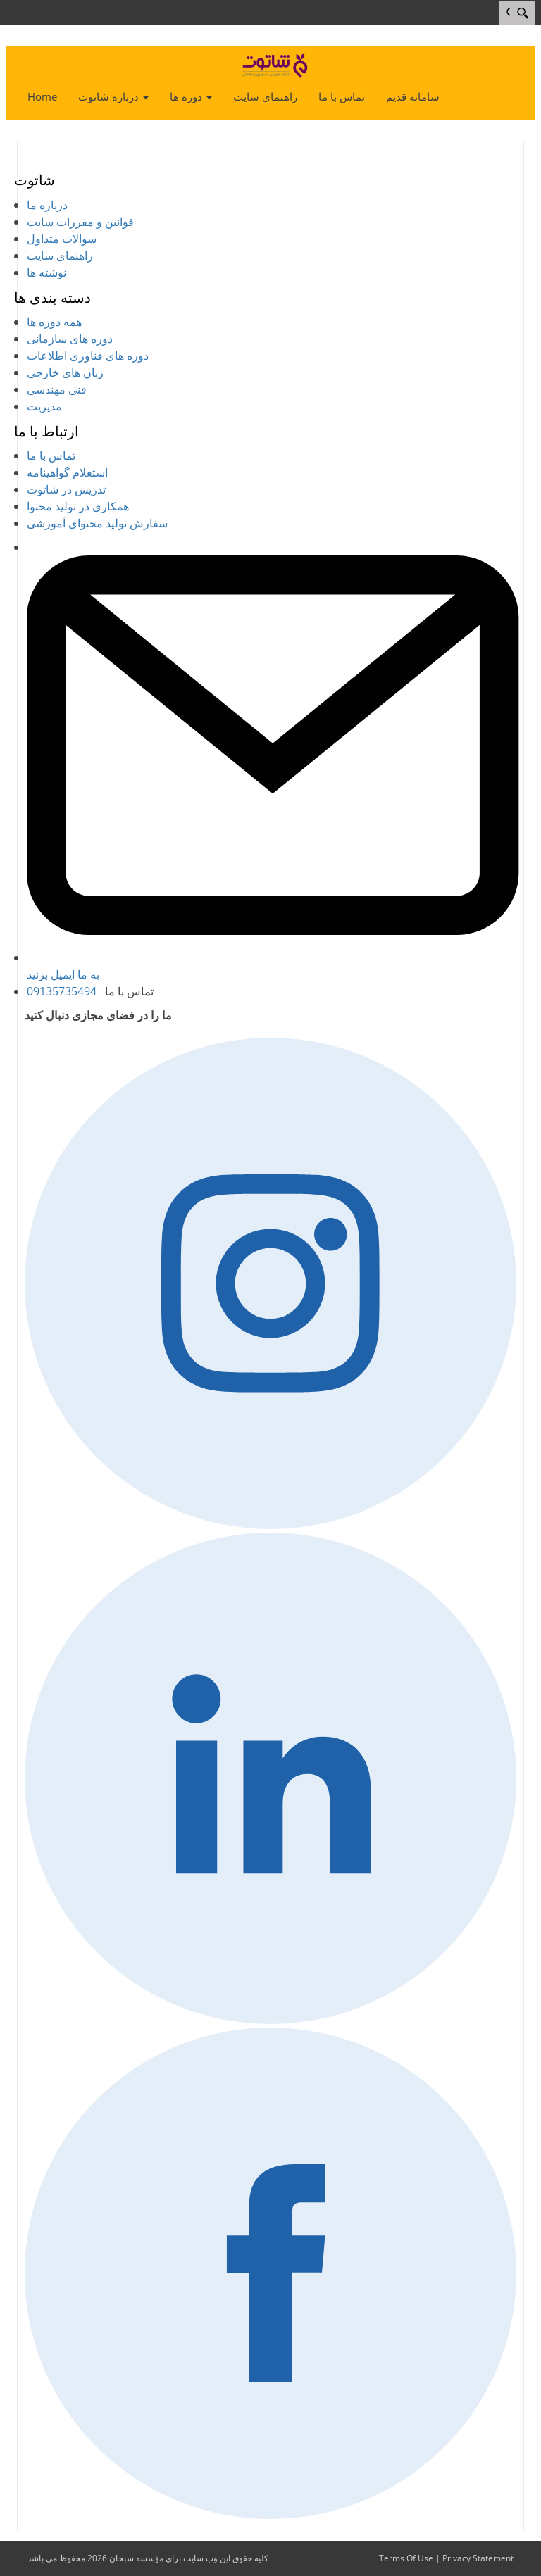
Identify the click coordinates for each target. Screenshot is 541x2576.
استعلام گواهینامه (67, 472)
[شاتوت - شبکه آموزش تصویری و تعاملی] (276, 64)
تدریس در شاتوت (66, 489)
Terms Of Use (406, 2558)
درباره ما (47, 205)
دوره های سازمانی (70, 338)
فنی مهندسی (57, 389)
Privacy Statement (478, 2558)
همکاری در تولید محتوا (78, 506)
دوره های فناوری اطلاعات (88, 355)
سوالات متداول (62, 238)
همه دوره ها (54, 321)
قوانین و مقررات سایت (80, 222)
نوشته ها (46, 272)
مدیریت (44, 406)
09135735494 (62, 991)
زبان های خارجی (65, 372)
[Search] (522, 13)
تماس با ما (51, 455)
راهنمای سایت (60, 255)
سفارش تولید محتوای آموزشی (97, 523)
